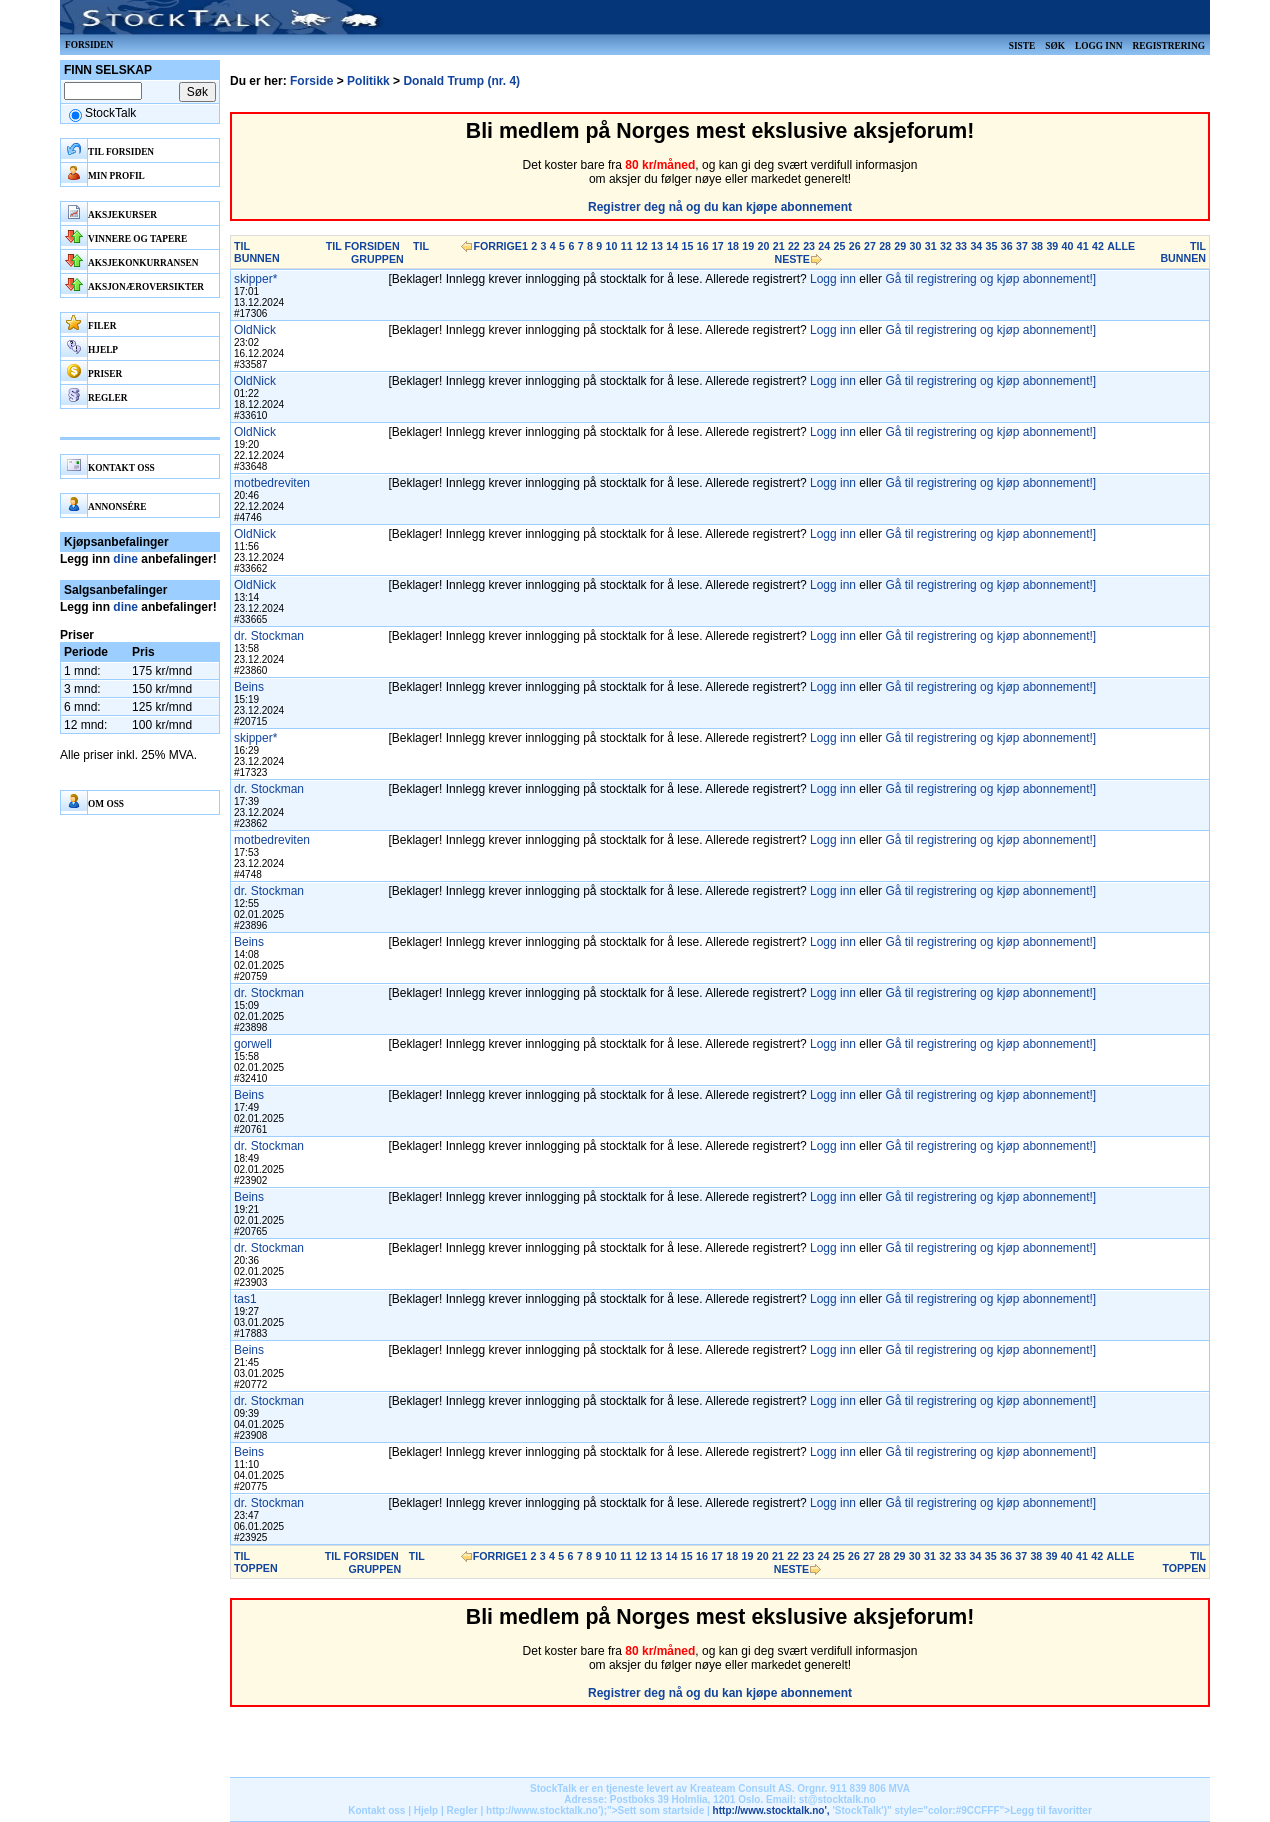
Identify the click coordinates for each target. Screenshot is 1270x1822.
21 (779, 246)
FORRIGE (497, 246)
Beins (249, 687)
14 (672, 246)
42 (1098, 246)
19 (748, 246)
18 (733, 246)
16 (703, 246)
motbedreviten (272, 483)
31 (931, 246)
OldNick (255, 330)
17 (718, 246)
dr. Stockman (269, 636)
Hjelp (426, 1810)
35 (992, 246)
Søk (1055, 46)
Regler (462, 1810)
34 (976, 246)
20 (764, 246)
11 (627, 246)
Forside (311, 81)
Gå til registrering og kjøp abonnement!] (990, 279)
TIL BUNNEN (257, 252)
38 (1037, 246)
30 (916, 246)
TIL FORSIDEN (363, 246)
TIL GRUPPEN (390, 252)
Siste (1022, 46)
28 (885, 246)
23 (809, 246)
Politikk (368, 81)
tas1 (245, 1299)
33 (961, 246)
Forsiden (89, 45)
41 (1083, 246)
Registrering (1168, 46)
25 (840, 246)
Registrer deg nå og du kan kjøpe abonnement (720, 207)
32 (946, 246)
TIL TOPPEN (256, 1562)
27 (870, 246)
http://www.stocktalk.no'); (546, 1810)
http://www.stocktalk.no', (771, 1810)
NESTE (792, 259)
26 (855, 246)
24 (824, 246)
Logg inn (1098, 46)
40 (1068, 246)
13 (657, 246)
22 (794, 246)
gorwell (253, 1044)
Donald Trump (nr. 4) (461, 81)
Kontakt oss (376, 1810)
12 (642, 246)
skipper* (255, 279)
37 (1022, 246)
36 (1007, 246)
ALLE (1121, 246)
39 (1052, 246)
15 (688, 246)
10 (612, 246)
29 (900, 246)
